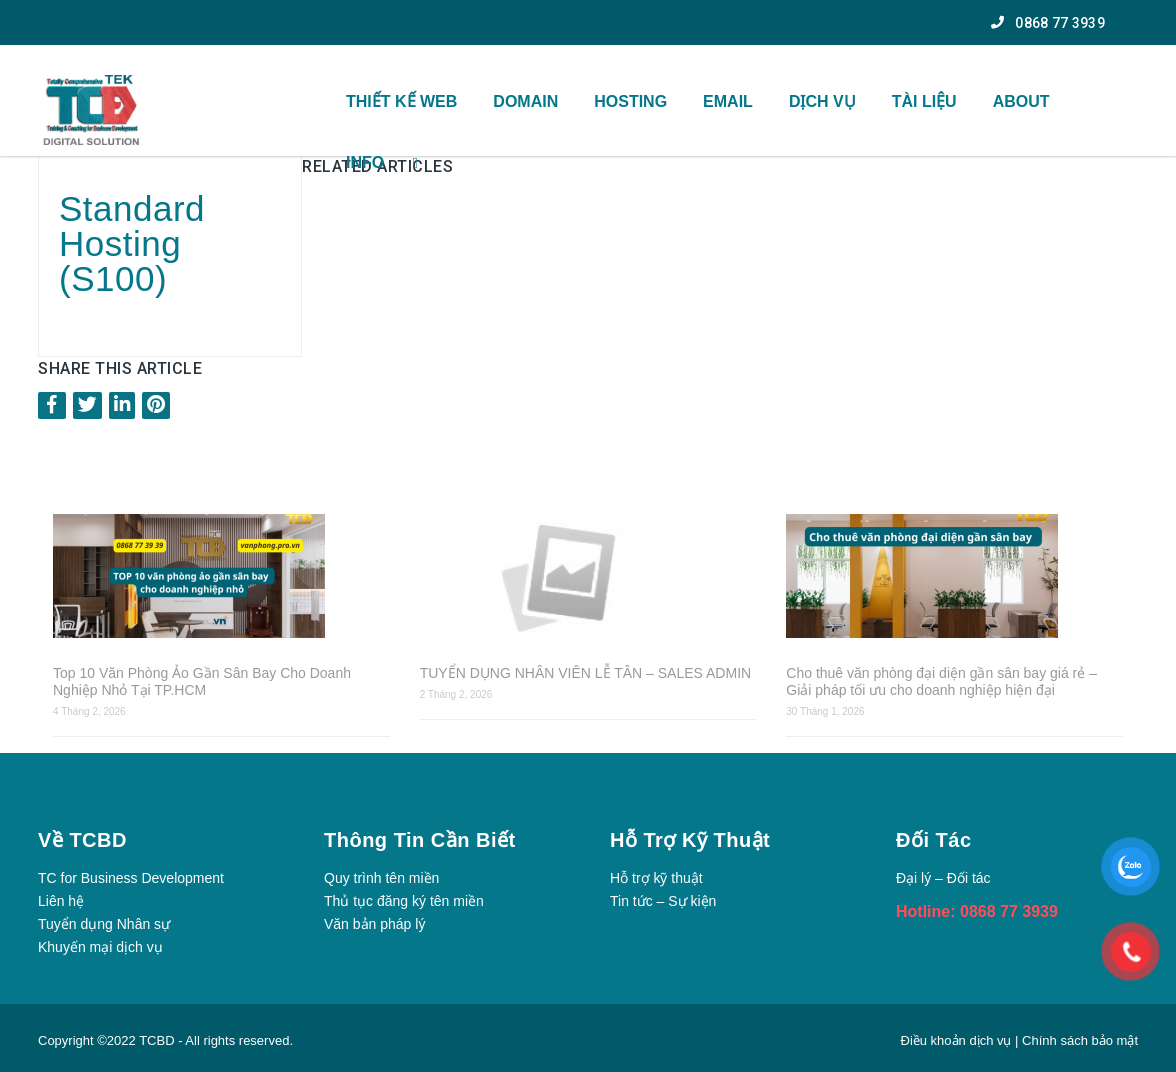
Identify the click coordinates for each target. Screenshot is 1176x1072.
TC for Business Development (131, 878)
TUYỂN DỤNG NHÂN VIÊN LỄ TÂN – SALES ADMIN (585, 673)
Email (728, 101)
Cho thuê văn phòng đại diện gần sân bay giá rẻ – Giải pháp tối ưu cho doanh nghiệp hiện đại (941, 681)
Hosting (630, 101)
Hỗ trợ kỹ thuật (656, 878)
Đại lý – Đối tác (943, 878)
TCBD (156, 1040)
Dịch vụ (822, 101)
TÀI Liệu (924, 101)
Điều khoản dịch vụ (958, 1040)
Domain (525, 101)
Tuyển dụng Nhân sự (104, 924)
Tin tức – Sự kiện (663, 901)
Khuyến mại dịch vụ (100, 947)
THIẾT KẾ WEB (401, 101)
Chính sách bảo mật (1080, 1040)
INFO (365, 162)
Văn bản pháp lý (374, 924)
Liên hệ (61, 901)
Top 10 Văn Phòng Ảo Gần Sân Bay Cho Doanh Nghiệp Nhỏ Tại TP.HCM (202, 681)
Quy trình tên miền (381, 878)
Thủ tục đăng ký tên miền (404, 901)
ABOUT (1021, 101)
